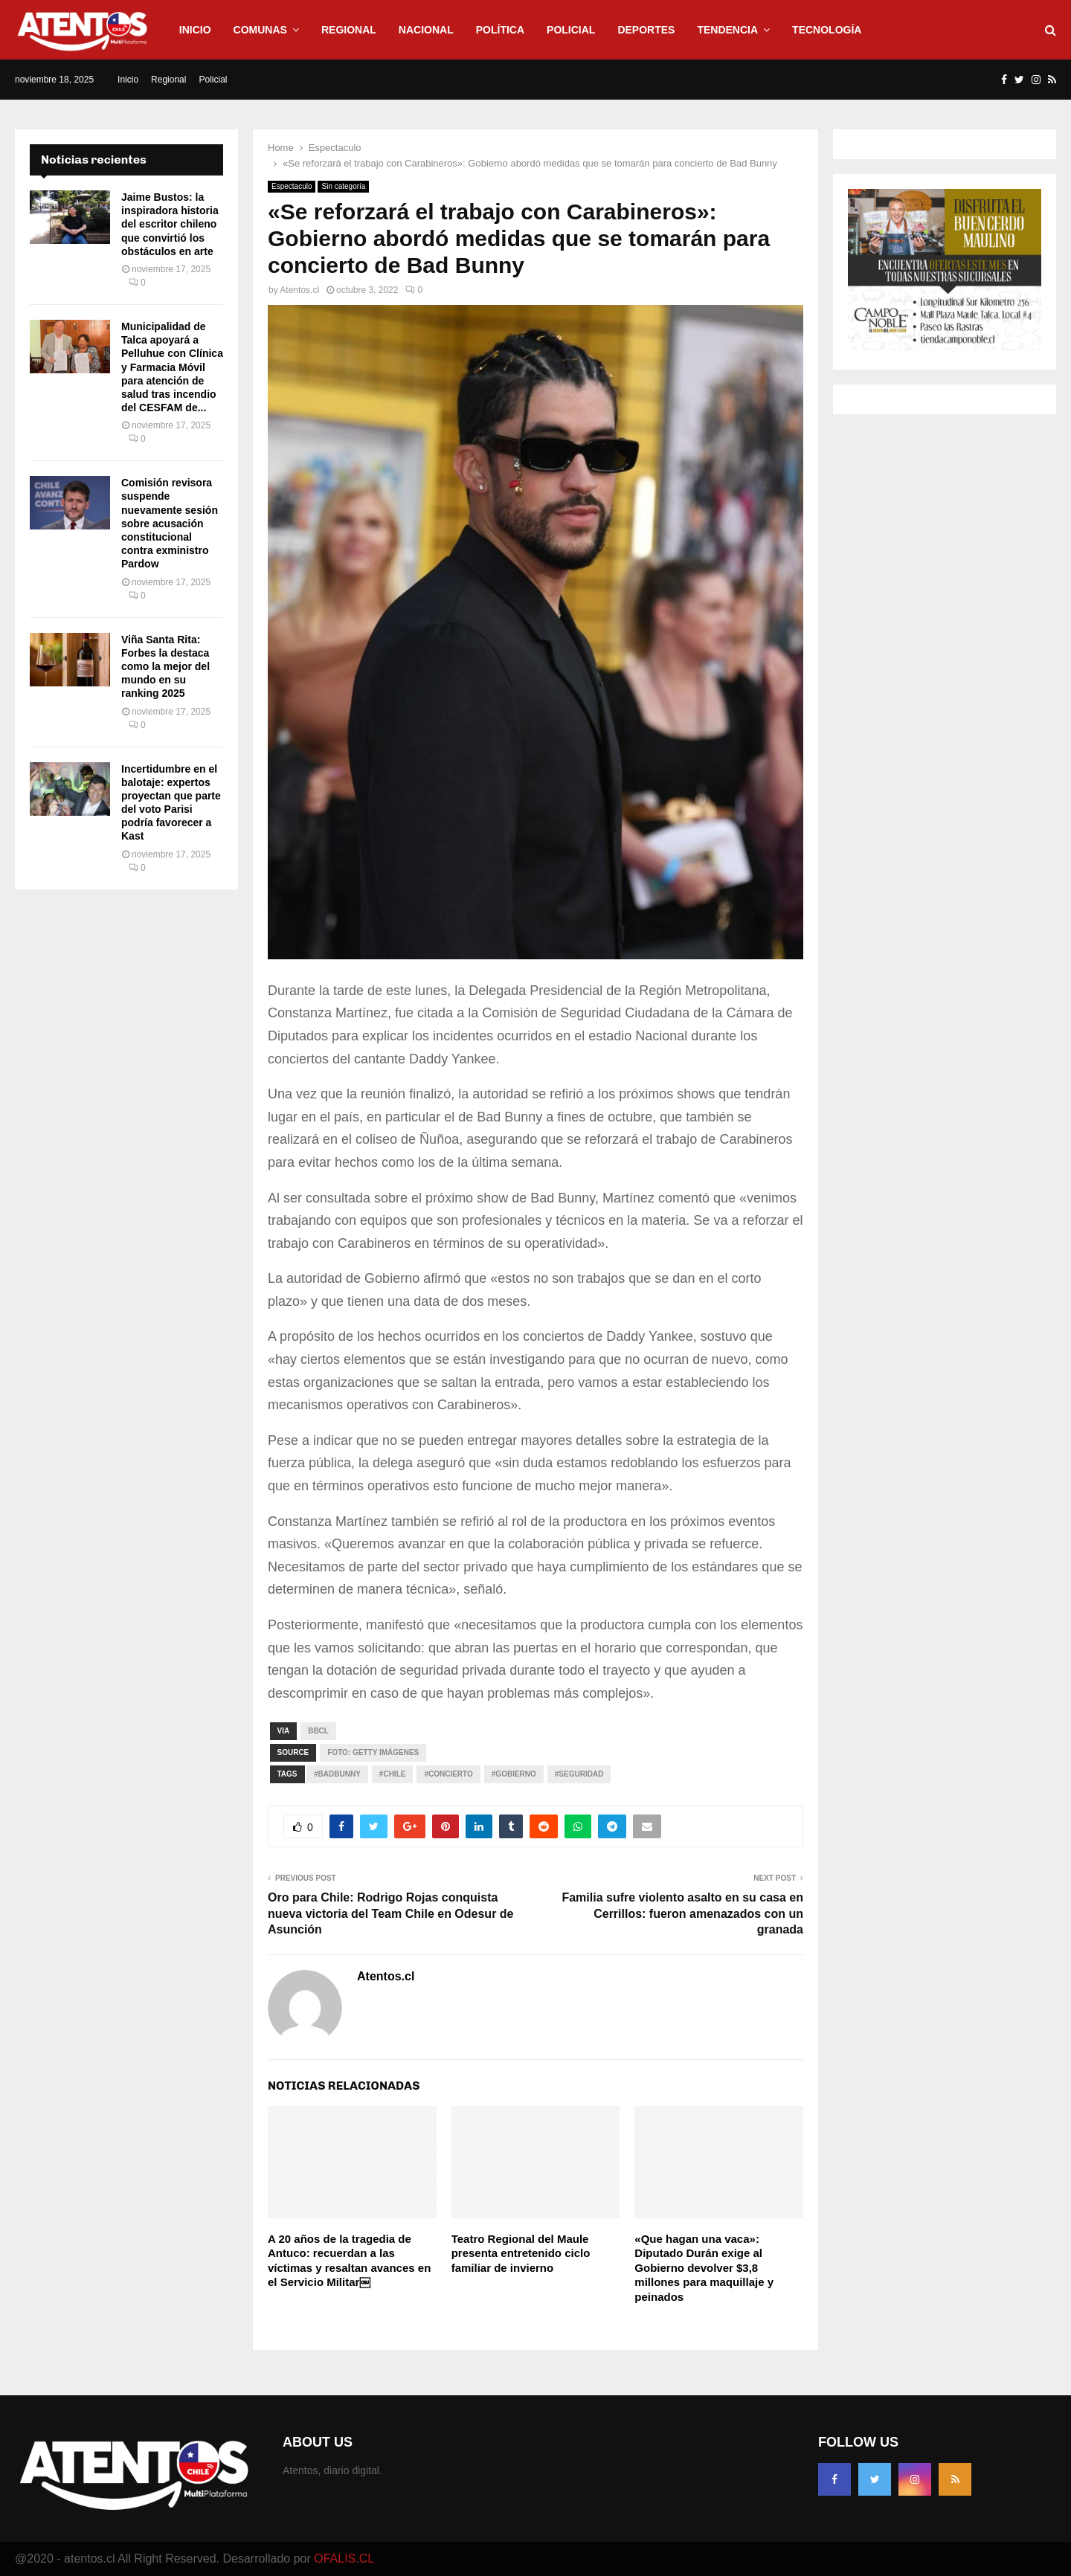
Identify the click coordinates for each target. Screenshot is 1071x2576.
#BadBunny (337, 1774)
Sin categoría (343, 186)
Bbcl (318, 1731)
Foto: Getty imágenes (373, 1752)
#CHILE (392, 1774)
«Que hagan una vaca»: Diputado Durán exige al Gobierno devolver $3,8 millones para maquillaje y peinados (704, 2267)
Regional (348, 30)
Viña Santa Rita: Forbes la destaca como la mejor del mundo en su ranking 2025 (165, 667)
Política (500, 30)
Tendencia (727, 30)
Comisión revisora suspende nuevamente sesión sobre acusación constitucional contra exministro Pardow (169, 523)
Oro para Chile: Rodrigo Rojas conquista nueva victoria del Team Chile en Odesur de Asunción (390, 1913)
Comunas (260, 30)
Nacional (426, 30)
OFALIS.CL (344, 2558)
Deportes (646, 30)
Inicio (195, 30)
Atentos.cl (299, 290)
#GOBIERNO (514, 1774)
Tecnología (826, 30)
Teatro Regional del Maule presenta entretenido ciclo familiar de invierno (521, 2253)
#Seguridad (579, 1774)
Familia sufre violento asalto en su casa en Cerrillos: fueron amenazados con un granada (682, 1913)
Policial (571, 30)
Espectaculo (291, 186)
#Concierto (448, 1774)
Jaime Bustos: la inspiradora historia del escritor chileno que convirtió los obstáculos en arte (170, 224)
